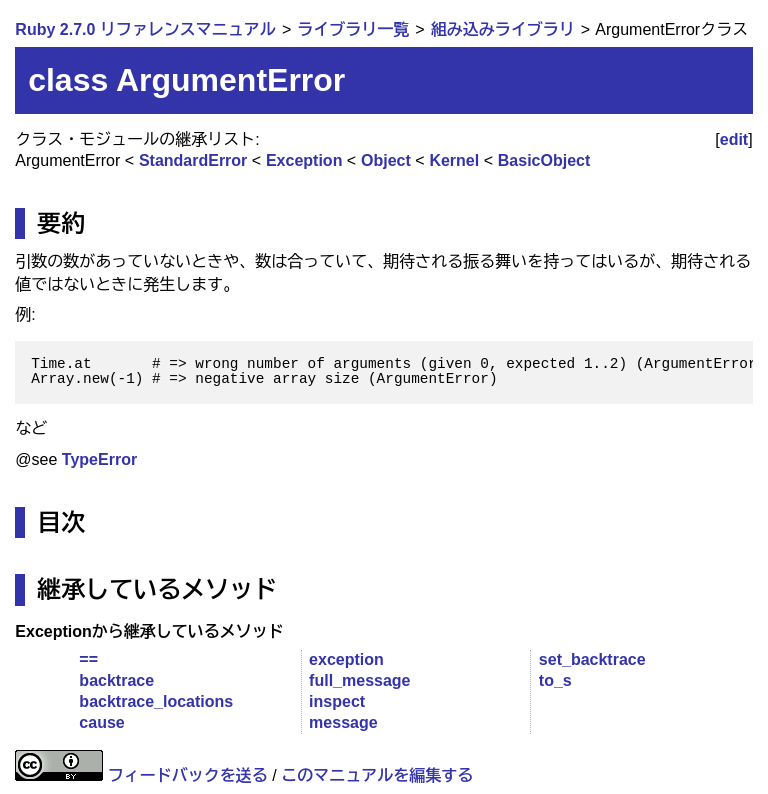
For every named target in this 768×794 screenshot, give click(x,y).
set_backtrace (592, 659)
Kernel (454, 160)
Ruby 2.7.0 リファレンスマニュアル (145, 29)
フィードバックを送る (188, 775)
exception (346, 659)
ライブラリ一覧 (353, 29)
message (343, 722)
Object (386, 160)
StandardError (193, 160)
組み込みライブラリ (503, 29)
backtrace (116, 680)
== (88, 659)
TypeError (99, 459)
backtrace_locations (156, 701)
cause (101, 722)
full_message (359, 680)
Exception (304, 160)
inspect (337, 701)
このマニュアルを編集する (377, 775)
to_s (555, 680)
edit (734, 139)
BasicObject (544, 160)
